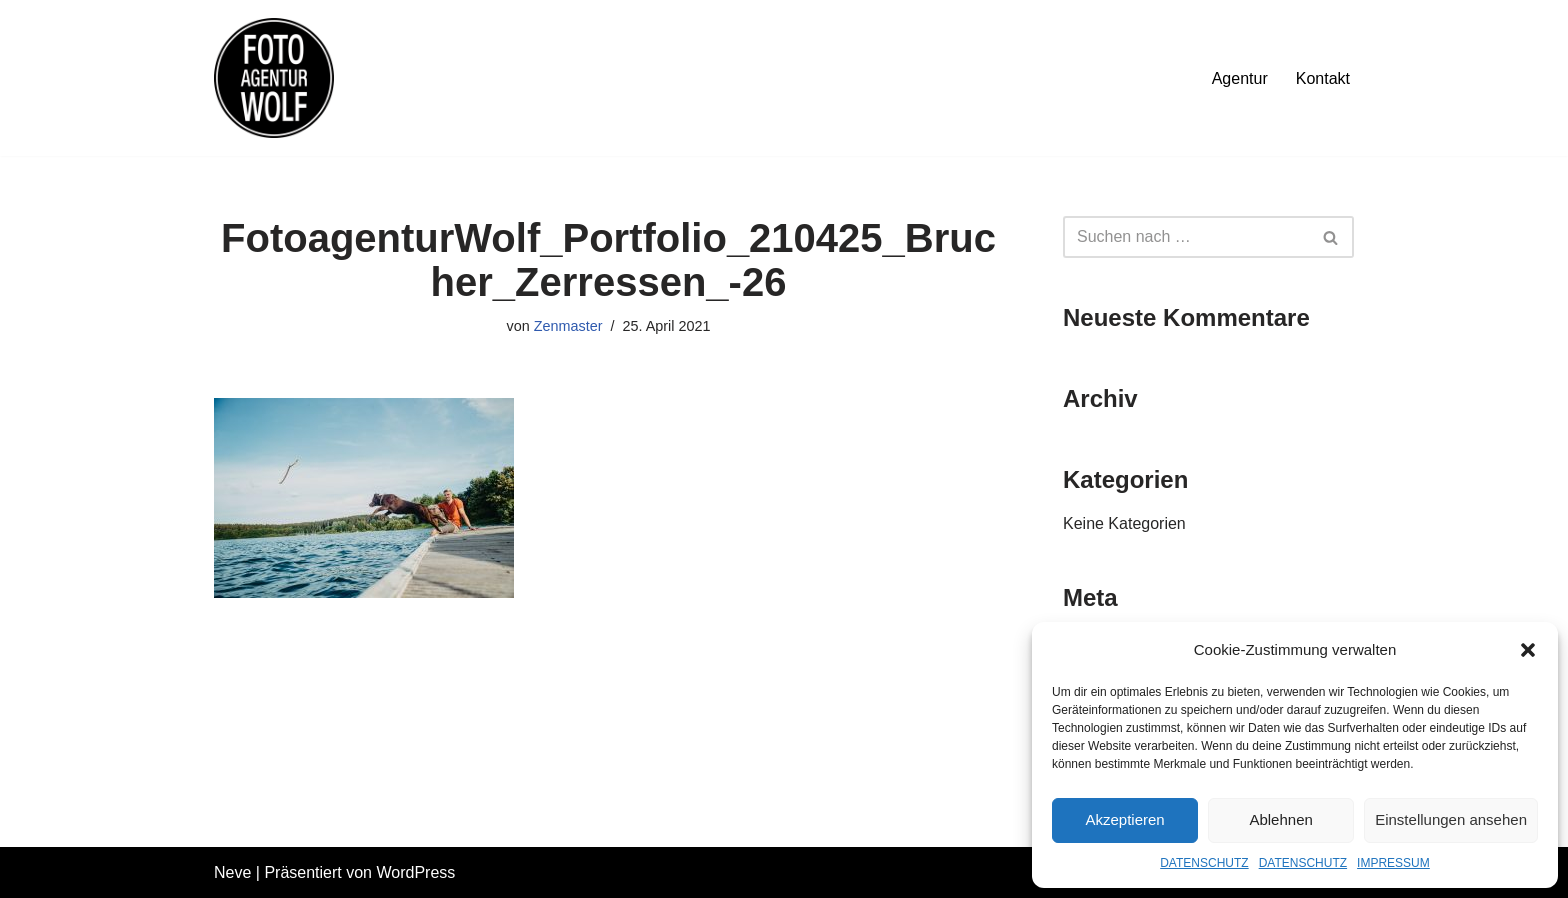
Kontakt (1323, 78)
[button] (1528, 650)
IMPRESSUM (1393, 863)
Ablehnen (1280, 819)
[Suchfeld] (1186, 237)
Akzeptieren (1124, 819)
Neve (232, 872)
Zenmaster (568, 326)
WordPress (415, 872)
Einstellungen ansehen (1451, 819)
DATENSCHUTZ (1204, 863)
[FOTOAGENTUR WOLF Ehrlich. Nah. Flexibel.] (274, 78)
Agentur (1240, 78)
